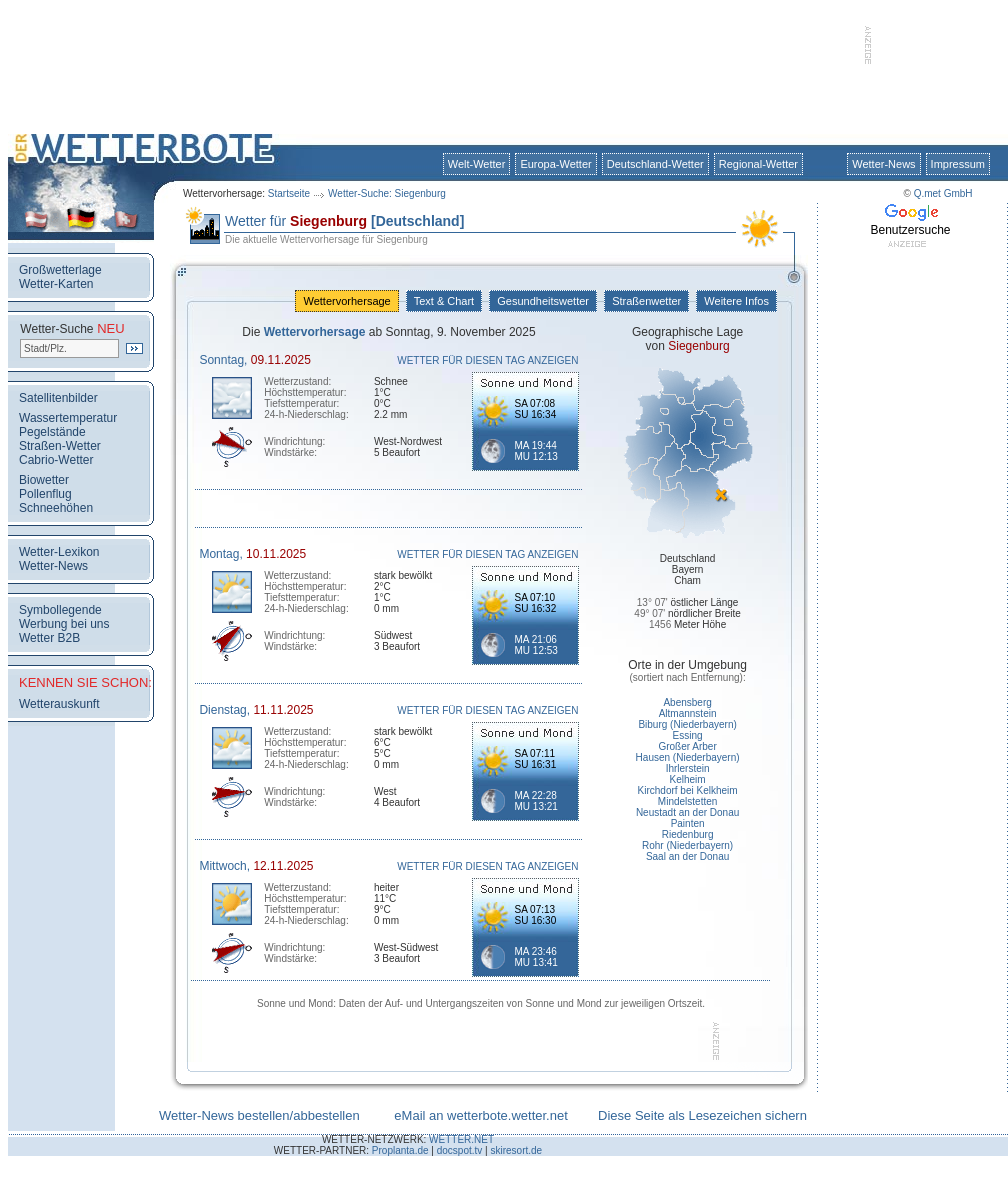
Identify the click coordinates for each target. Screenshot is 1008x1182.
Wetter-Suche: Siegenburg (387, 193)
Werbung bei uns (64, 624)
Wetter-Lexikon (59, 552)
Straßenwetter (646, 301)
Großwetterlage (60, 270)
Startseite (289, 193)
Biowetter (44, 480)
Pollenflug (45, 494)
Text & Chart (444, 301)
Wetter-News (883, 164)
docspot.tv (460, 1150)
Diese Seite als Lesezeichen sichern (702, 1115)
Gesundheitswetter (543, 301)
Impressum (958, 164)
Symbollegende (60, 610)
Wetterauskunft (59, 704)
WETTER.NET (461, 1139)
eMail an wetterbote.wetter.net (480, 1115)
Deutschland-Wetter (655, 164)
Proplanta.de (400, 1150)
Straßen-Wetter (60, 446)
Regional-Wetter (758, 164)
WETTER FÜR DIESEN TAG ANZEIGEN (487, 360)
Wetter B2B (49, 638)
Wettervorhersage (346, 301)
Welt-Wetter (477, 164)
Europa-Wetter (555, 164)
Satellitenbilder (58, 398)
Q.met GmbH (943, 193)
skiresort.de (516, 1150)
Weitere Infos (736, 301)
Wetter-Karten (56, 284)
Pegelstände (52, 432)
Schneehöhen (56, 508)
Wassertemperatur (68, 418)
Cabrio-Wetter (56, 460)
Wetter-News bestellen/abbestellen (259, 1115)
